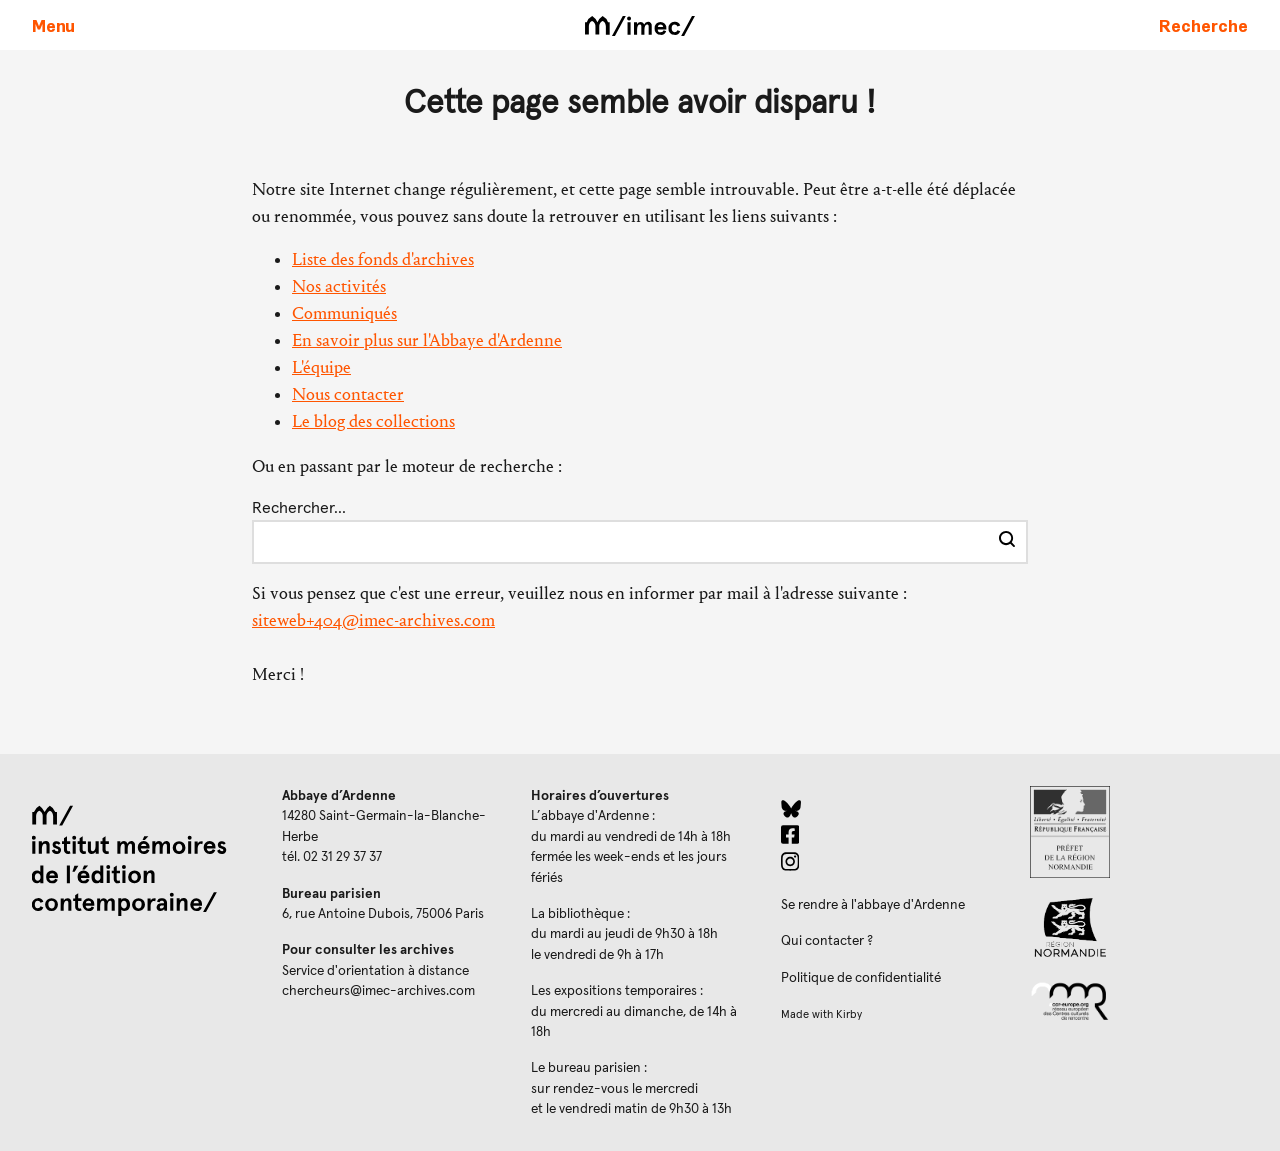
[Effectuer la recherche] (1007, 542)
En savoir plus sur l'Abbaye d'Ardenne (427, 340)
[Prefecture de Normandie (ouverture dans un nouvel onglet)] (1139, 832)
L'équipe (321, 367)
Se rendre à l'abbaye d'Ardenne (873, 905)
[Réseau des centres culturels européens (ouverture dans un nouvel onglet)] (1139, 1000)
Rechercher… (299, 508)
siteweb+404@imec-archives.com (373, 620)
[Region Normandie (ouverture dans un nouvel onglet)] (1139, 927)
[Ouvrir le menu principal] (53, 25)
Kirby (849, 1014)
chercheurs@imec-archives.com (378, 991)
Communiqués (344, 313)
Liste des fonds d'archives (383, 259)
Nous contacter (348, 394)
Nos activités (339, 286)
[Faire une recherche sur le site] (1203, 25)
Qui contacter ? (827, 941)
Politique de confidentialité (861, 978)
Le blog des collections (373, 421)
